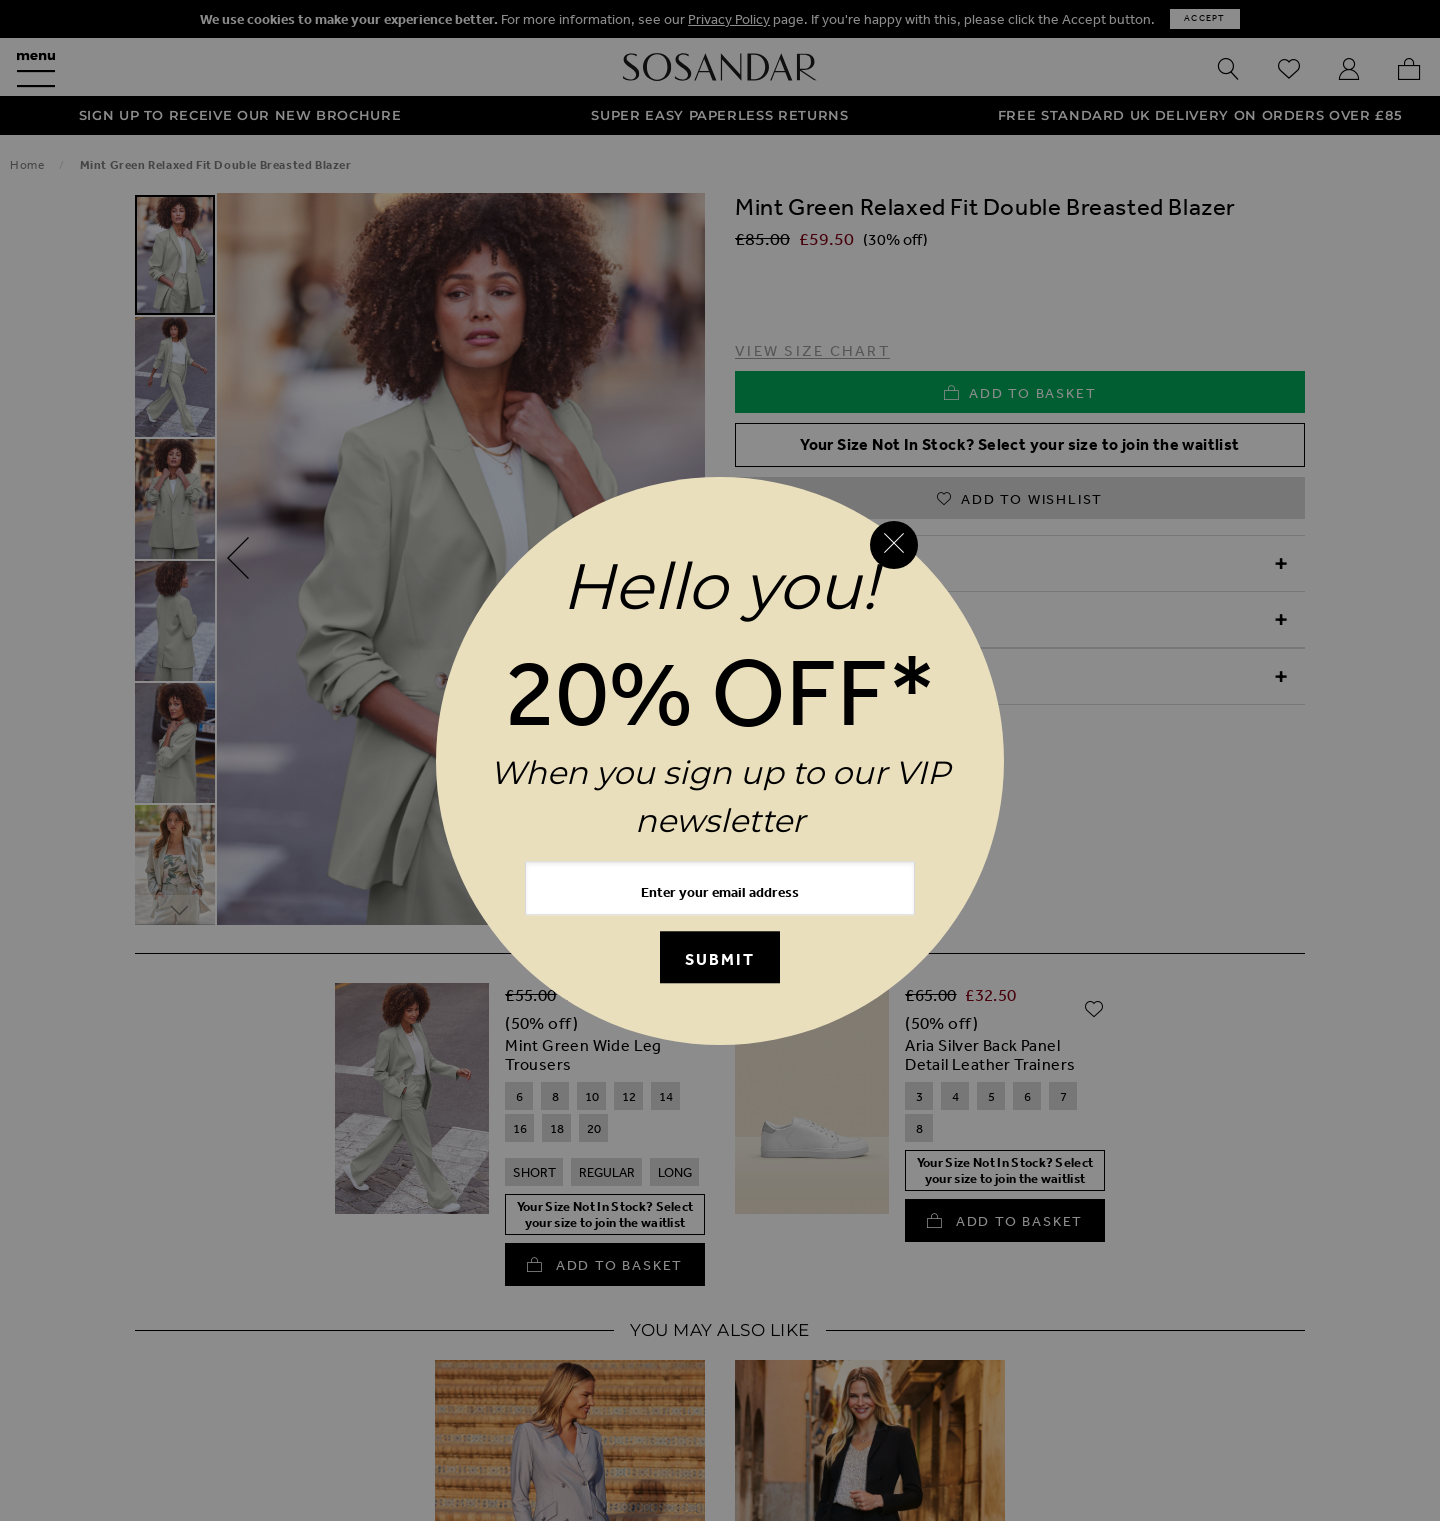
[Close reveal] (894, 545)
